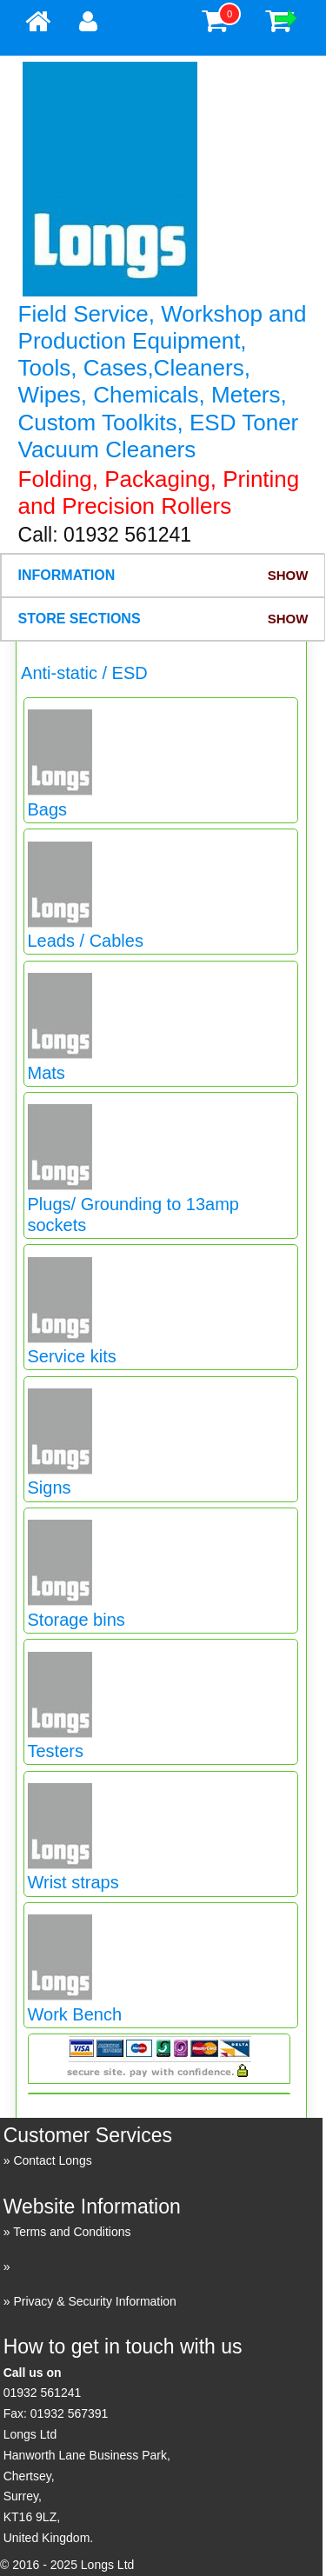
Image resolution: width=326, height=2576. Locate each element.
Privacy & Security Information (94, 2301)
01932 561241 (42, 2393)
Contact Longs (52, 2160)
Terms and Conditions (71, 2232)
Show (288, 575)
